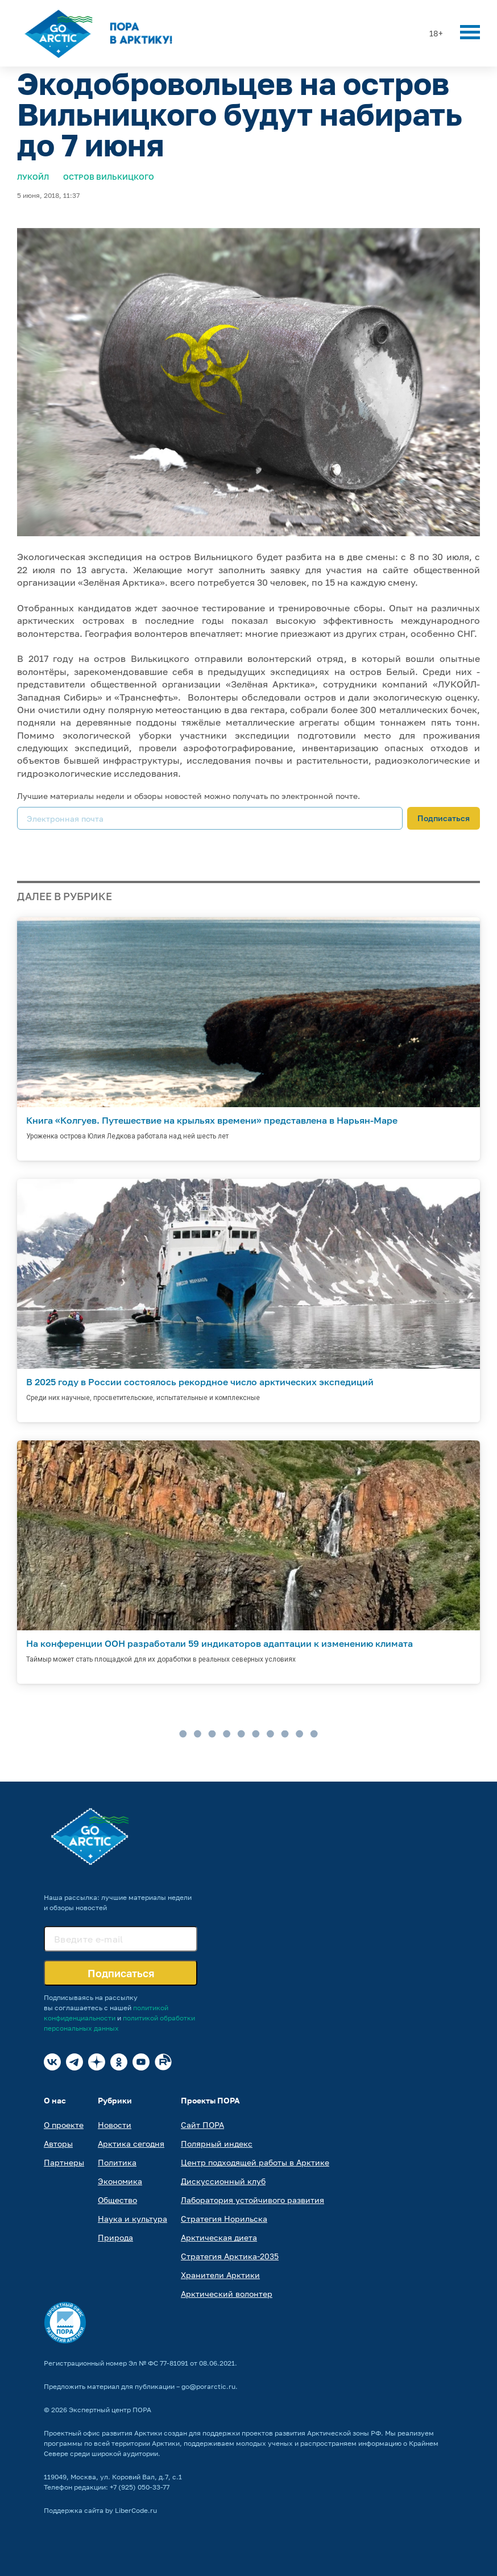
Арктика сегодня (131, 2143)
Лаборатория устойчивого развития (252, 2200)
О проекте (64, 2125)
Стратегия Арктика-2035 (230, 2256)
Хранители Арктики (220, 2275)
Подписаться (443, 818)
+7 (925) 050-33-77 (139, 2487)
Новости (114, 2125)
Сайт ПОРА (202, 2125)
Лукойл (33, 176)
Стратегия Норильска (224, 2218)
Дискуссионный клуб (223, 2181)
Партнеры (64, 2162)
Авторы (58, 2143)
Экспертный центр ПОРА (110, 2409)
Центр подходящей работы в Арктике (255, 2162)
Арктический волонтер (226, 2293)
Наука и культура (132, 2218)
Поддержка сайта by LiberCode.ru (100, 2510)
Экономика (120, 2181)
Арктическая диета (219, 2237)
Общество (117, 2200)
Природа (115, 2237)
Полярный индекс (216, 2143)
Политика (117, 2162)
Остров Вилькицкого (108, 176)
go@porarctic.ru (208, 2386)
